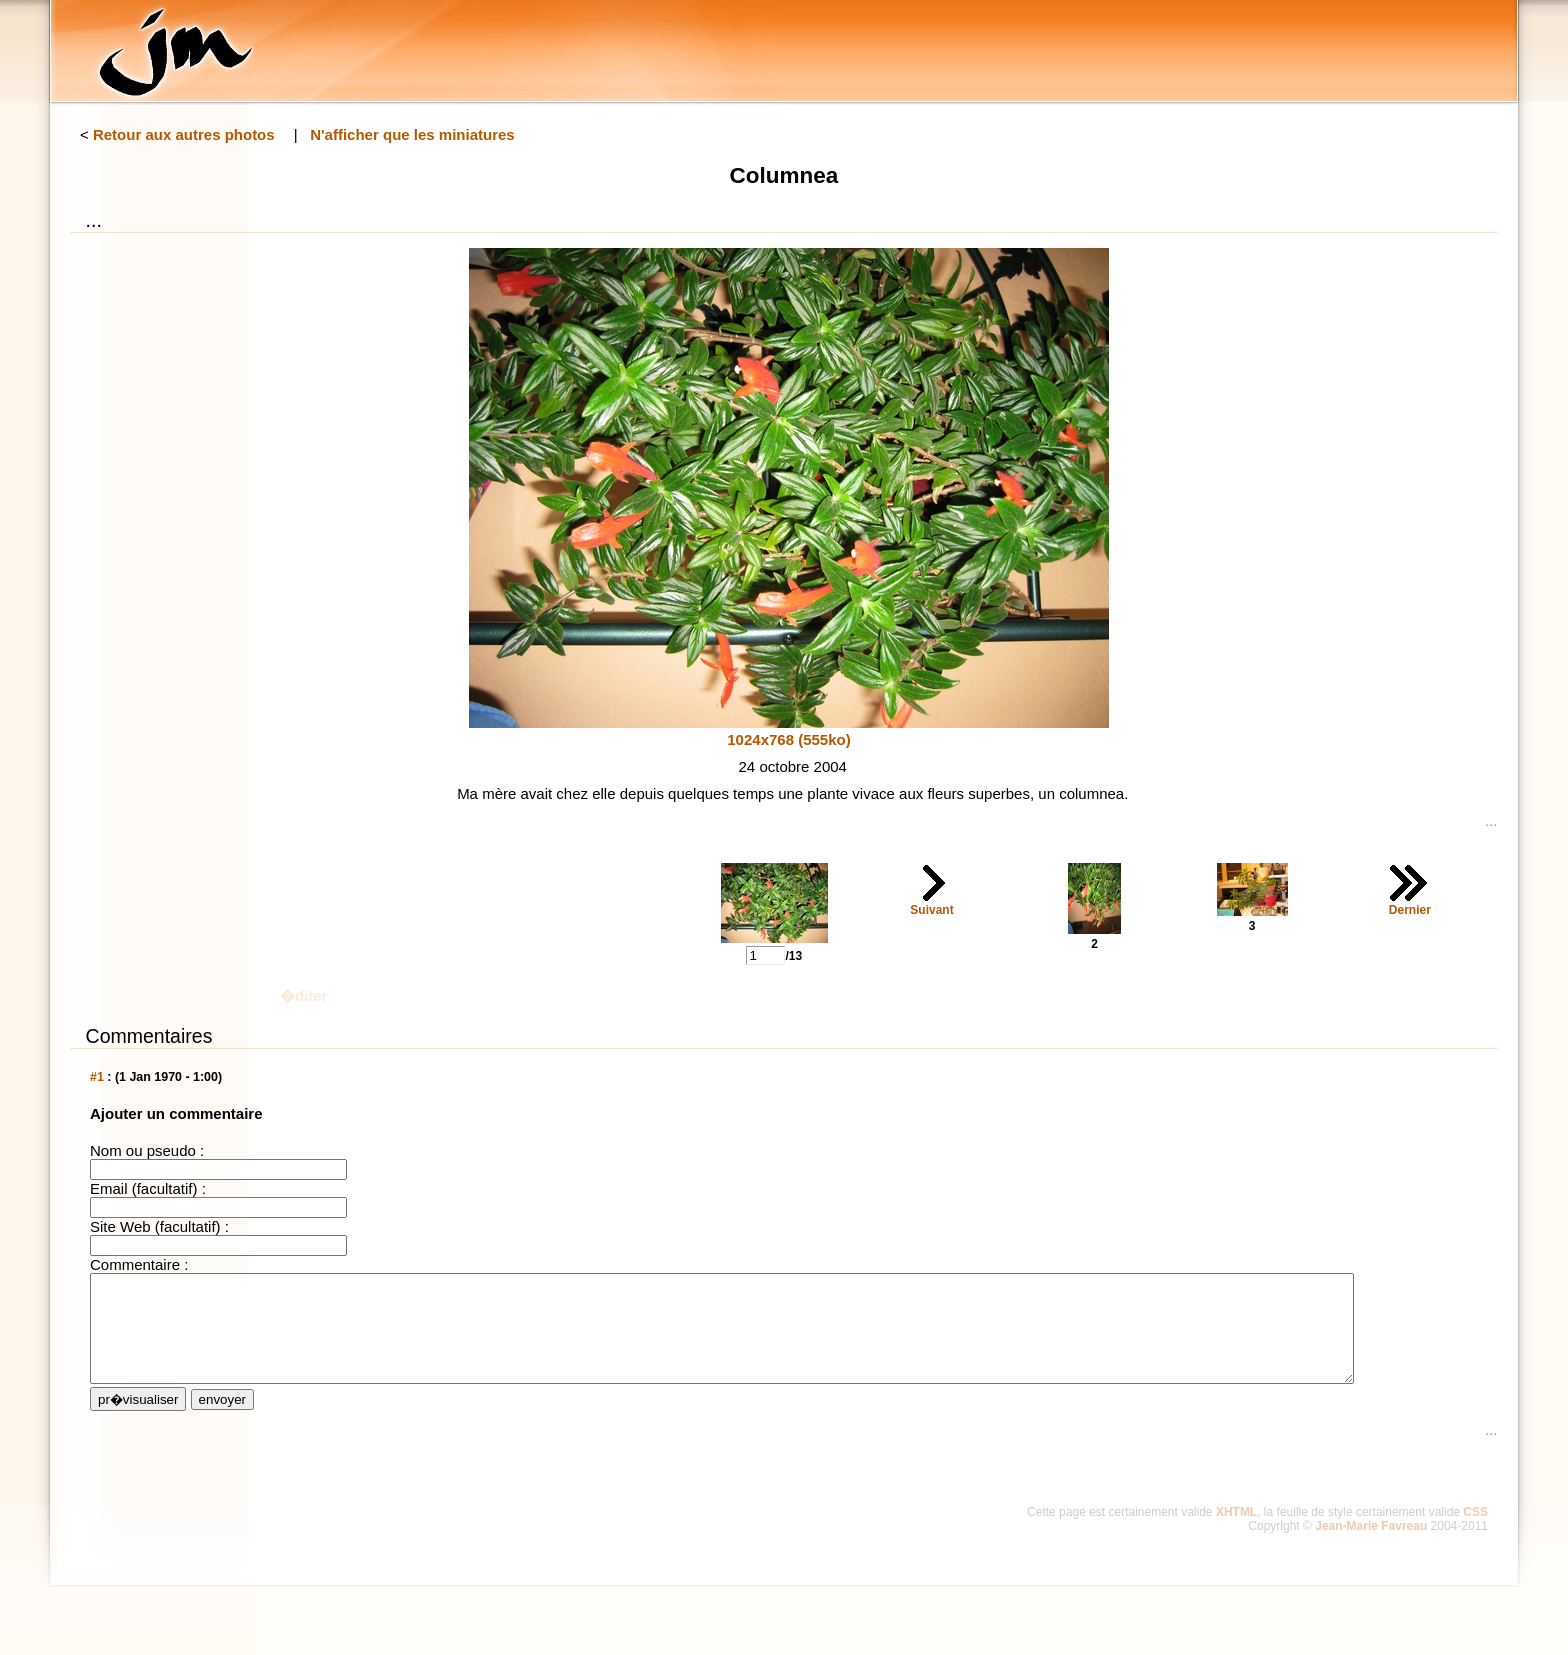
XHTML (1236, 1533)
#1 (97, 1077)
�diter (304, 995)
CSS (1475, 1533)
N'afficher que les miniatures (412, 134)
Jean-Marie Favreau (1371, 1547)
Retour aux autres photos (184, 134)
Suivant (931, 910)
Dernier (1410, 910)
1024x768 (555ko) (788, 739)
